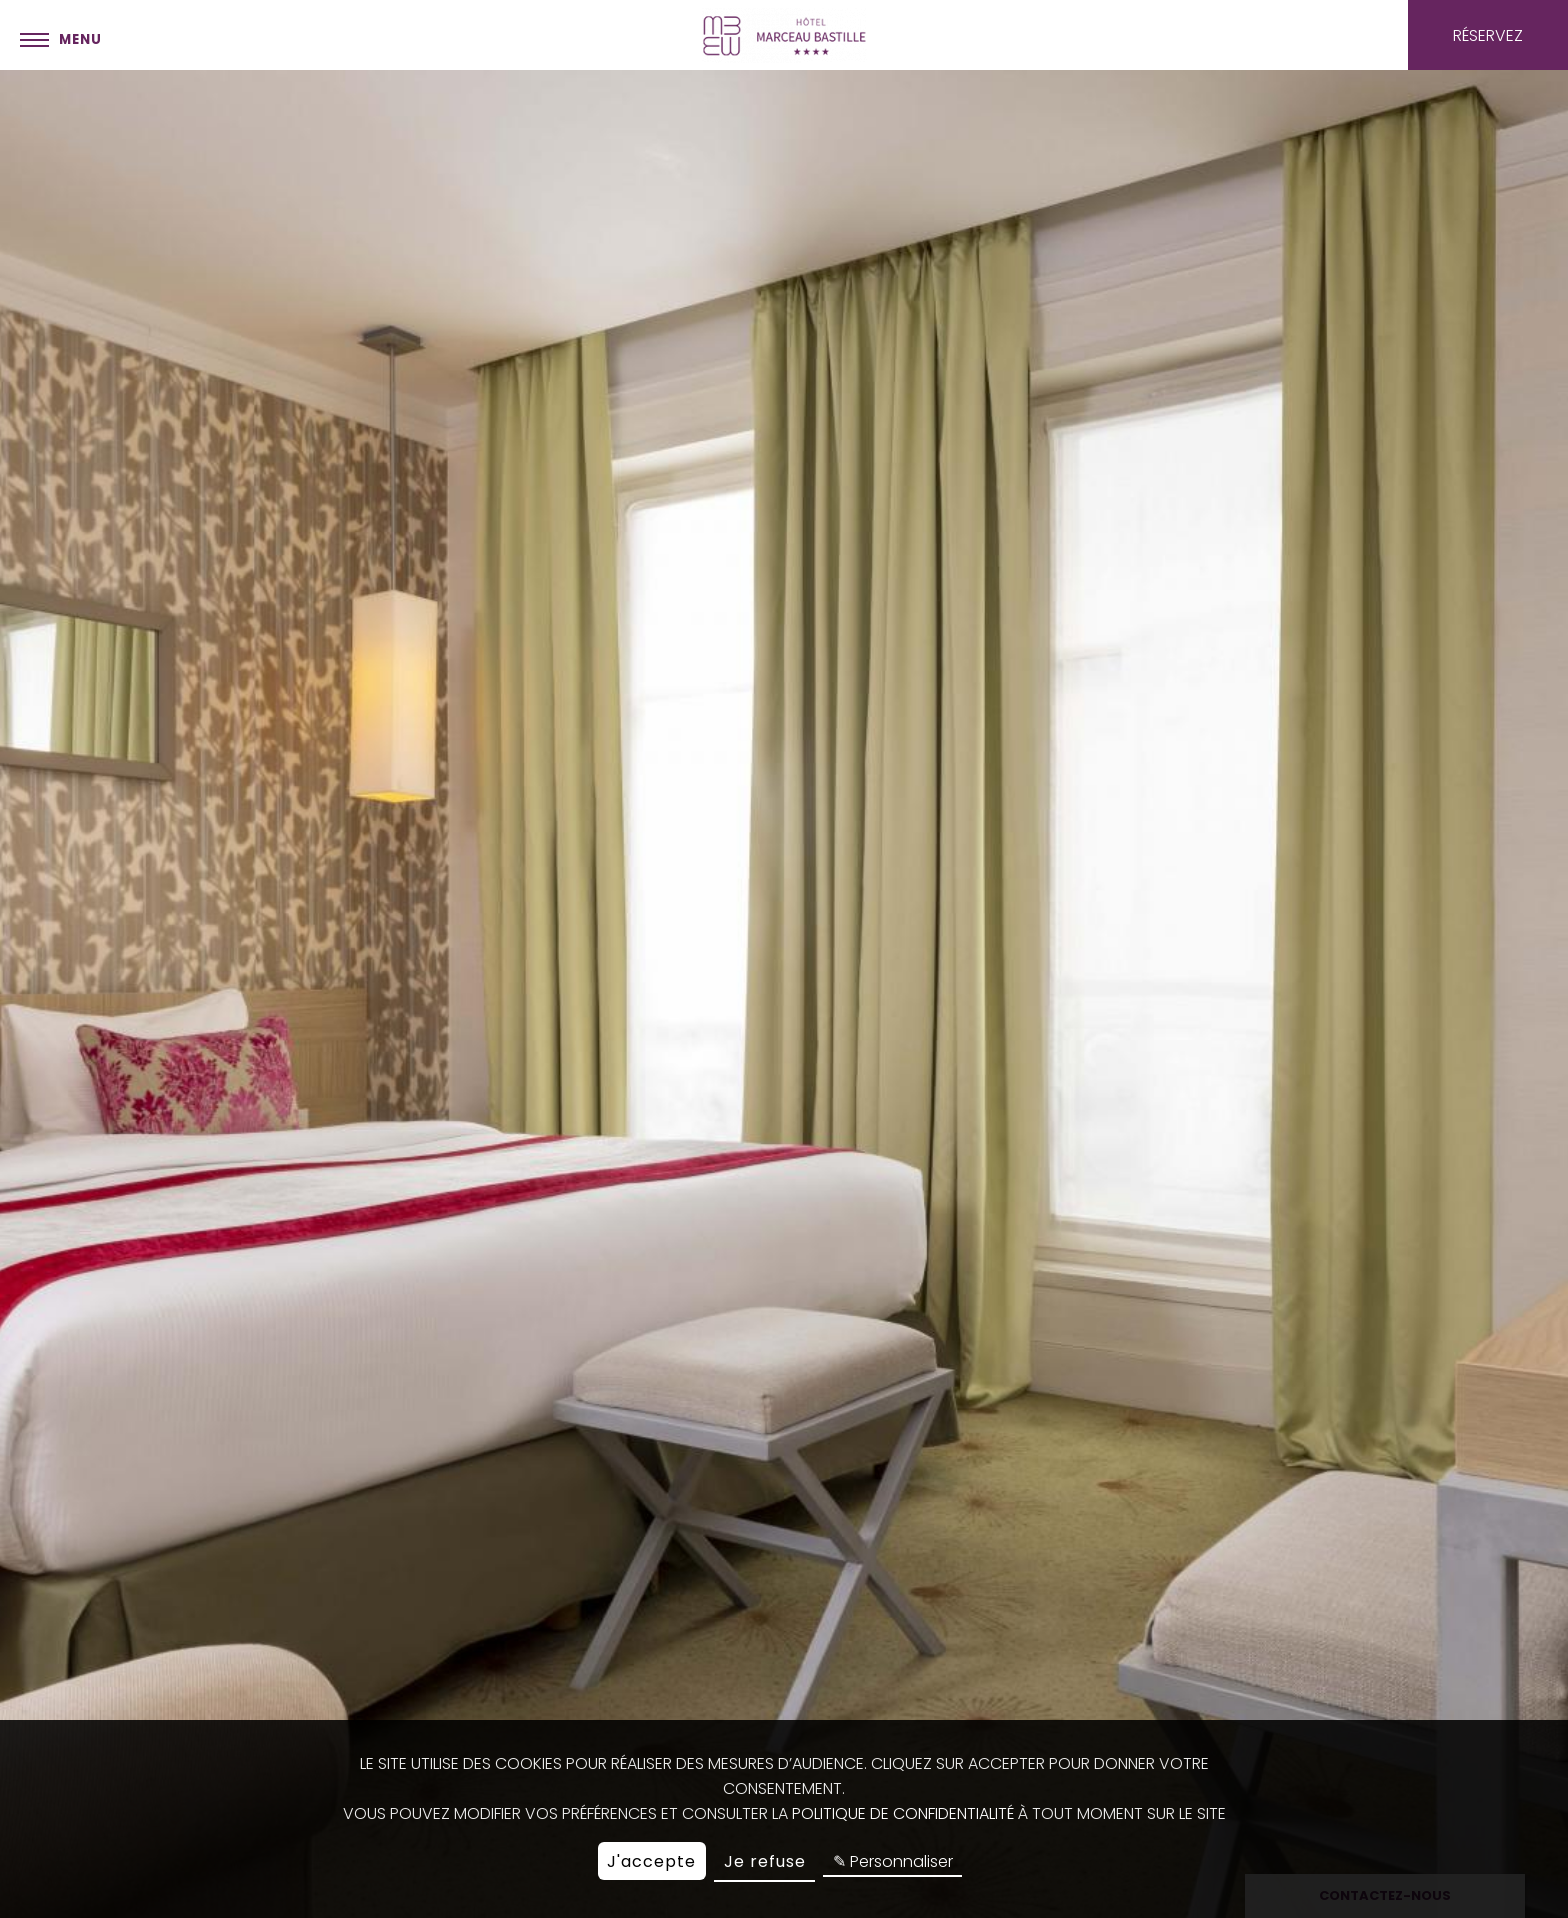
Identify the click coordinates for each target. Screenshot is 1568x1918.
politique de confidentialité (903, 1813)
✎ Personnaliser (893, 1861)
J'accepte (651, 1861)
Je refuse (765, 1861)
